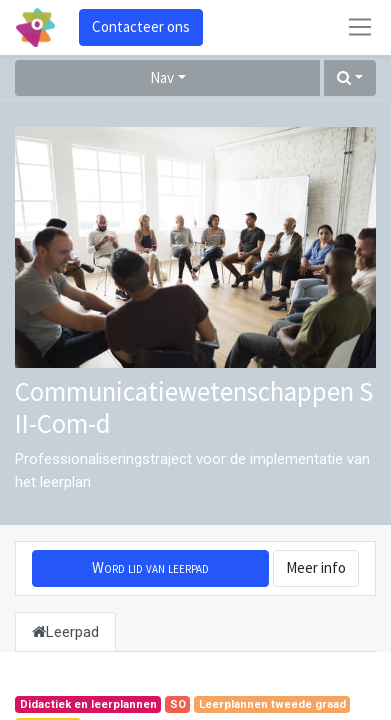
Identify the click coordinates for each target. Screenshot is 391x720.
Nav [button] (162, 77)
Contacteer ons (141, 26)
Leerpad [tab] (65, 632)
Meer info (316, 567)
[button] (350, 78)
